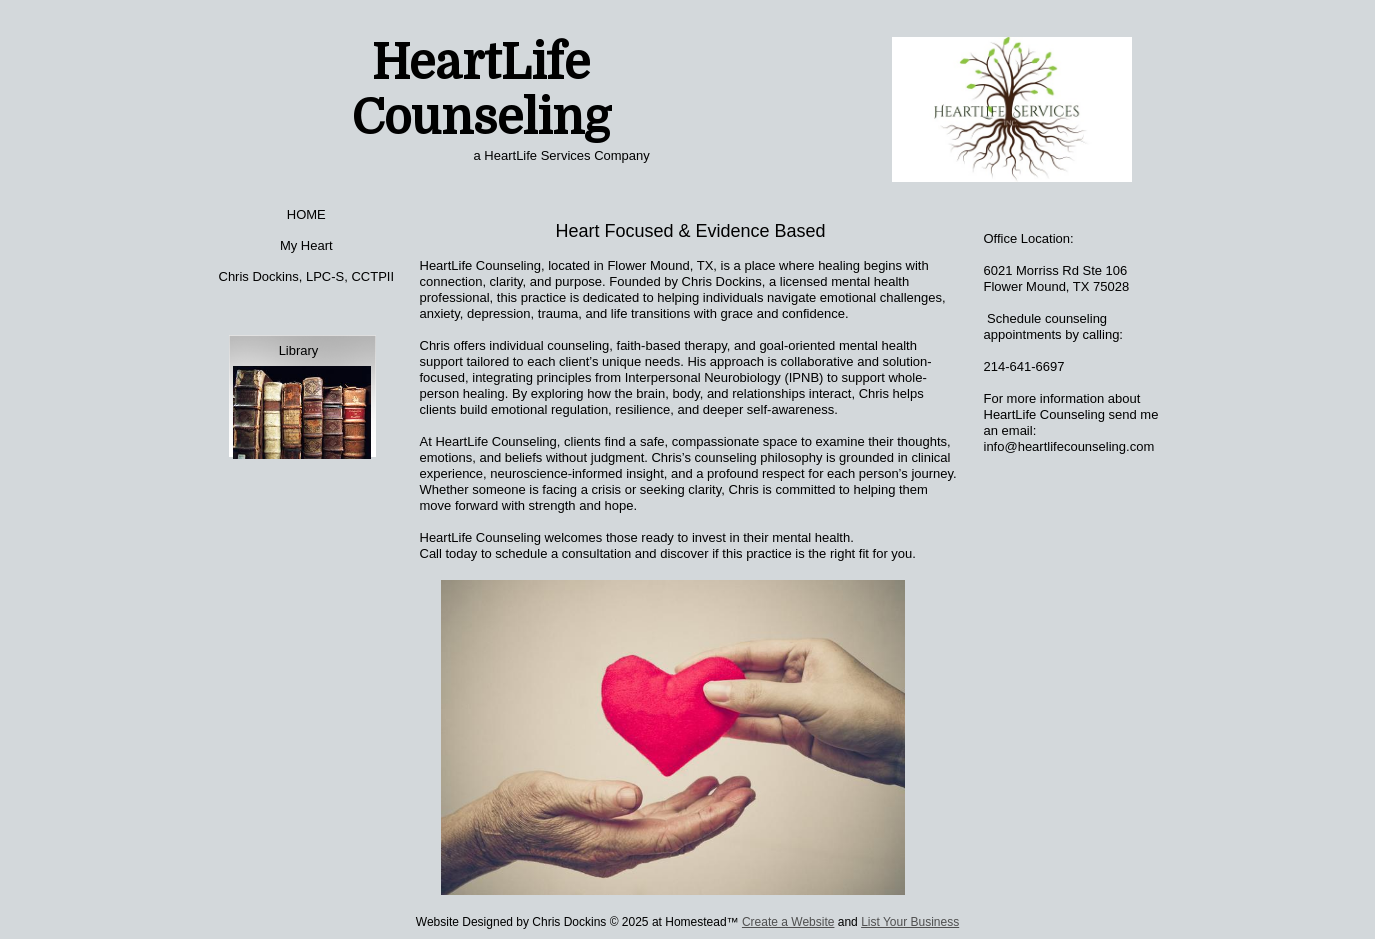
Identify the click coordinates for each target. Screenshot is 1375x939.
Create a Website (788, 922)
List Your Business (910, 922)
